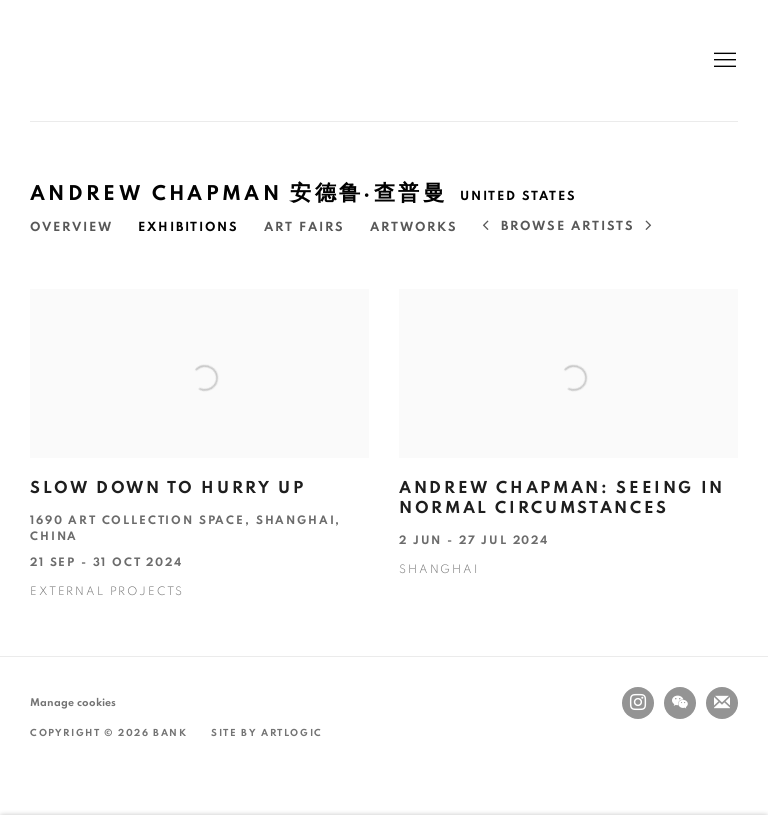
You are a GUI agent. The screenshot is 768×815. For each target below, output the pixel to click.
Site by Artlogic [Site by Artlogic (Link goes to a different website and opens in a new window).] (267, 733)
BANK (90, 60)
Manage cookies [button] (73, 702)
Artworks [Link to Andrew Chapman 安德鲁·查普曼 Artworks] (414, 227)
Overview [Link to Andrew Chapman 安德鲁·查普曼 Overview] (71, 227)
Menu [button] (723, 61)
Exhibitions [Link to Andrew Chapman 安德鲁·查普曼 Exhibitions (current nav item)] (188, 227)
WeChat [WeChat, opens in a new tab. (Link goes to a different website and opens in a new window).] (680, 703)
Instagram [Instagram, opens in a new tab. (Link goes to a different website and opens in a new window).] (638, 703)
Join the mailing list (722, 703)
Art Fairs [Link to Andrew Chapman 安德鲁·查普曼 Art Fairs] (304, 227)
